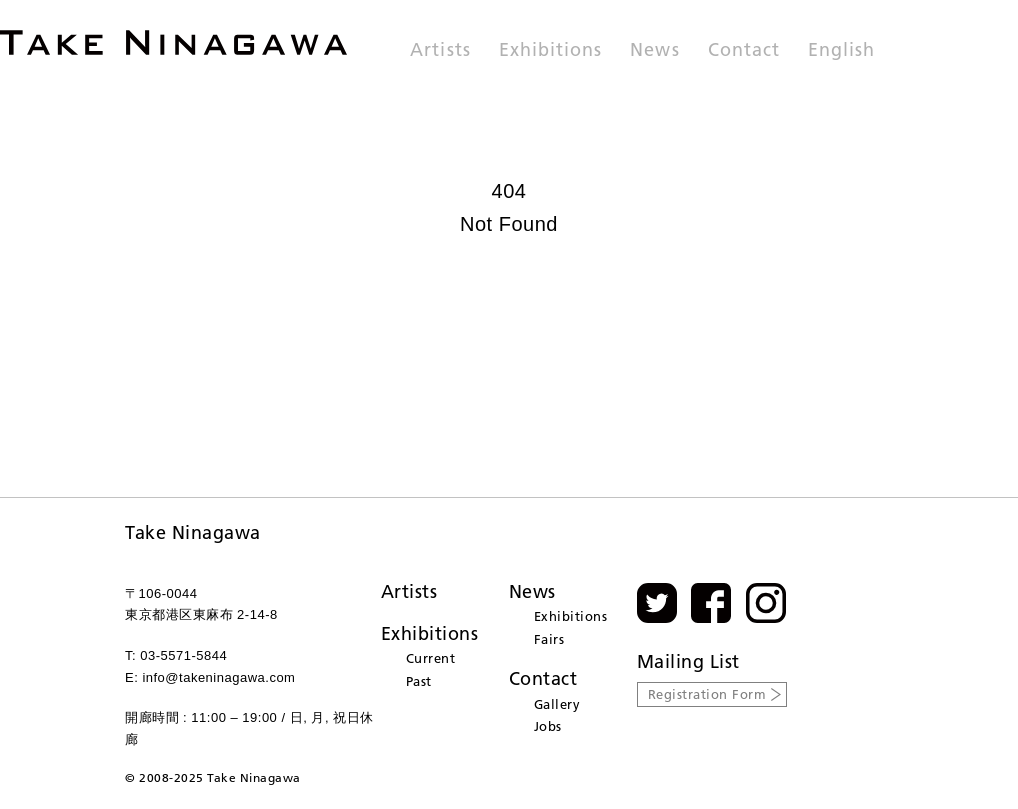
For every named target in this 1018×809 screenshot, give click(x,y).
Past (419, 681)
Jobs (548, 726)
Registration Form (707, 694)
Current (431, 658)
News (654, 51)
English (841, 51)
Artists (440, 51)
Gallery (557, 704)
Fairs (549, 639)
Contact (744, 51)
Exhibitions (551, 51)
